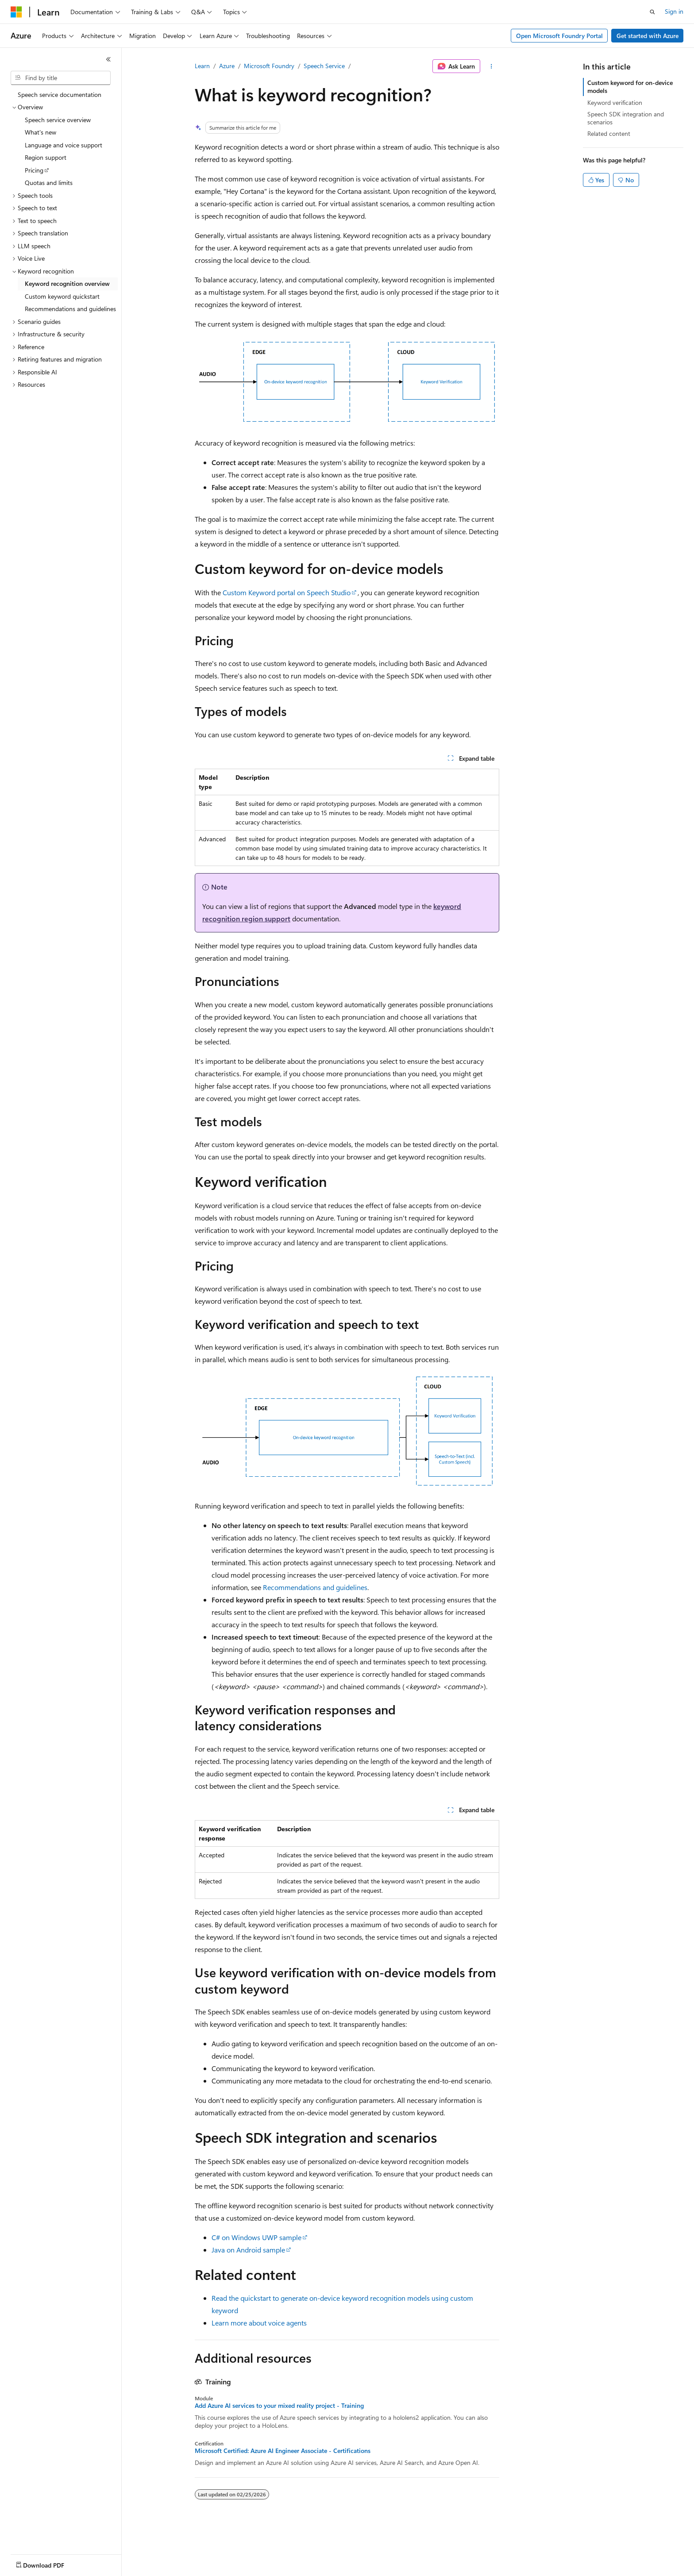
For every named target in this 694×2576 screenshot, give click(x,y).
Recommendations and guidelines (315, 1587)
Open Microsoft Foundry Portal (559, 35)
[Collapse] (108, 59)
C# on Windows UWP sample (256, 2237)
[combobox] (61, 78)
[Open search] (652, 12)
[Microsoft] (16, 12)
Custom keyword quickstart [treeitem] (62, 296)
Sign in (674, 11)
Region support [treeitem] (45, 157)
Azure (227, 66)
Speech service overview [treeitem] (58, 120)
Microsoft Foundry (269, 66)
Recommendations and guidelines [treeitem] (70, 308)
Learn (202, 66)
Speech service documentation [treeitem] (59, 94)
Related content (608, 133)
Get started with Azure (648, 35)
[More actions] (491, 66)
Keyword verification (614, 102)
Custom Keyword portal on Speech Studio (287, 592)
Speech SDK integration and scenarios (625, 118)
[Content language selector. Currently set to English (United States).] (51, 2563)
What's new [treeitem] (40, 132)
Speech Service (324, 66)
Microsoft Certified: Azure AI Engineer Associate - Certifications (282, 2451)
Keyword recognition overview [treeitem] (67, 283)
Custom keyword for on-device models (630, 86)
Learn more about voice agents (259, 2322)
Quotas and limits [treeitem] (49, 182)
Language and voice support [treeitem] (63, 145)
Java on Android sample (248, 2249)
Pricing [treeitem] (34, 170)
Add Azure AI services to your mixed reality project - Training (279, 2406)
